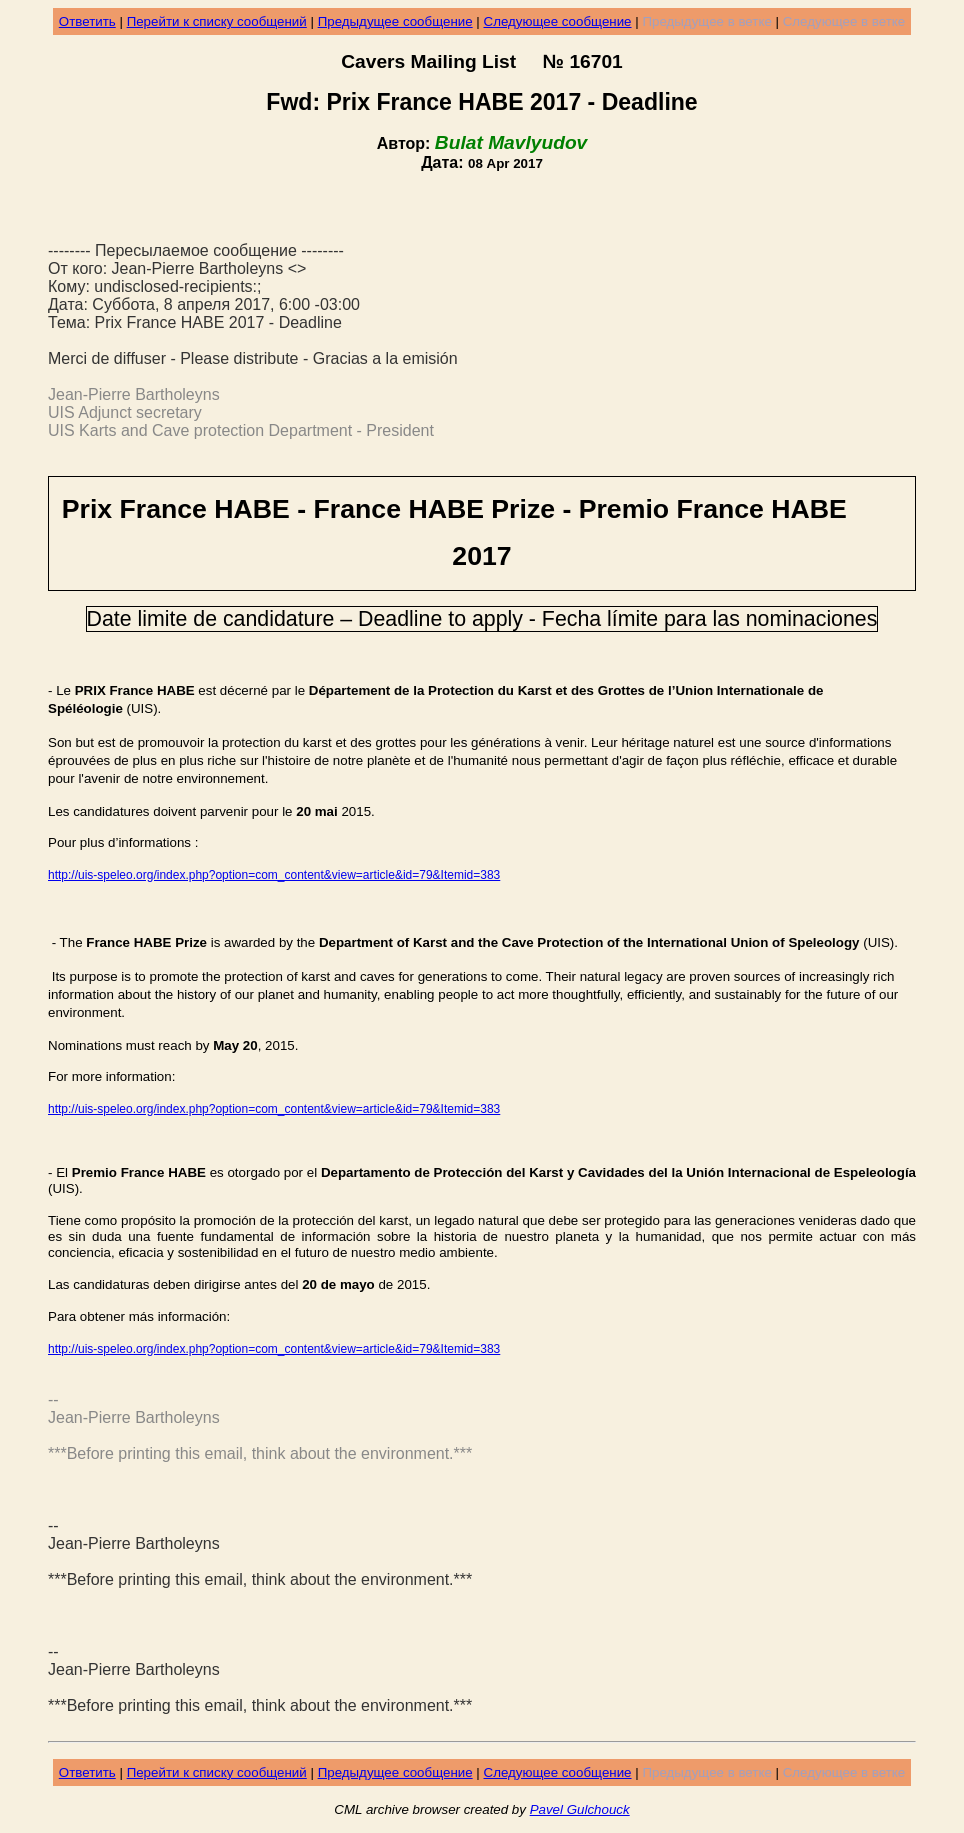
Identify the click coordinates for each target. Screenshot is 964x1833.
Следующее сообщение (558, 21)
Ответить (87, 21)
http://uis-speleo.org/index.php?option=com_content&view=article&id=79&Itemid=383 (274, 875)
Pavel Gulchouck (580, 1809)
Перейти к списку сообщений (217, 21)
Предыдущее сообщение (395, 21)
